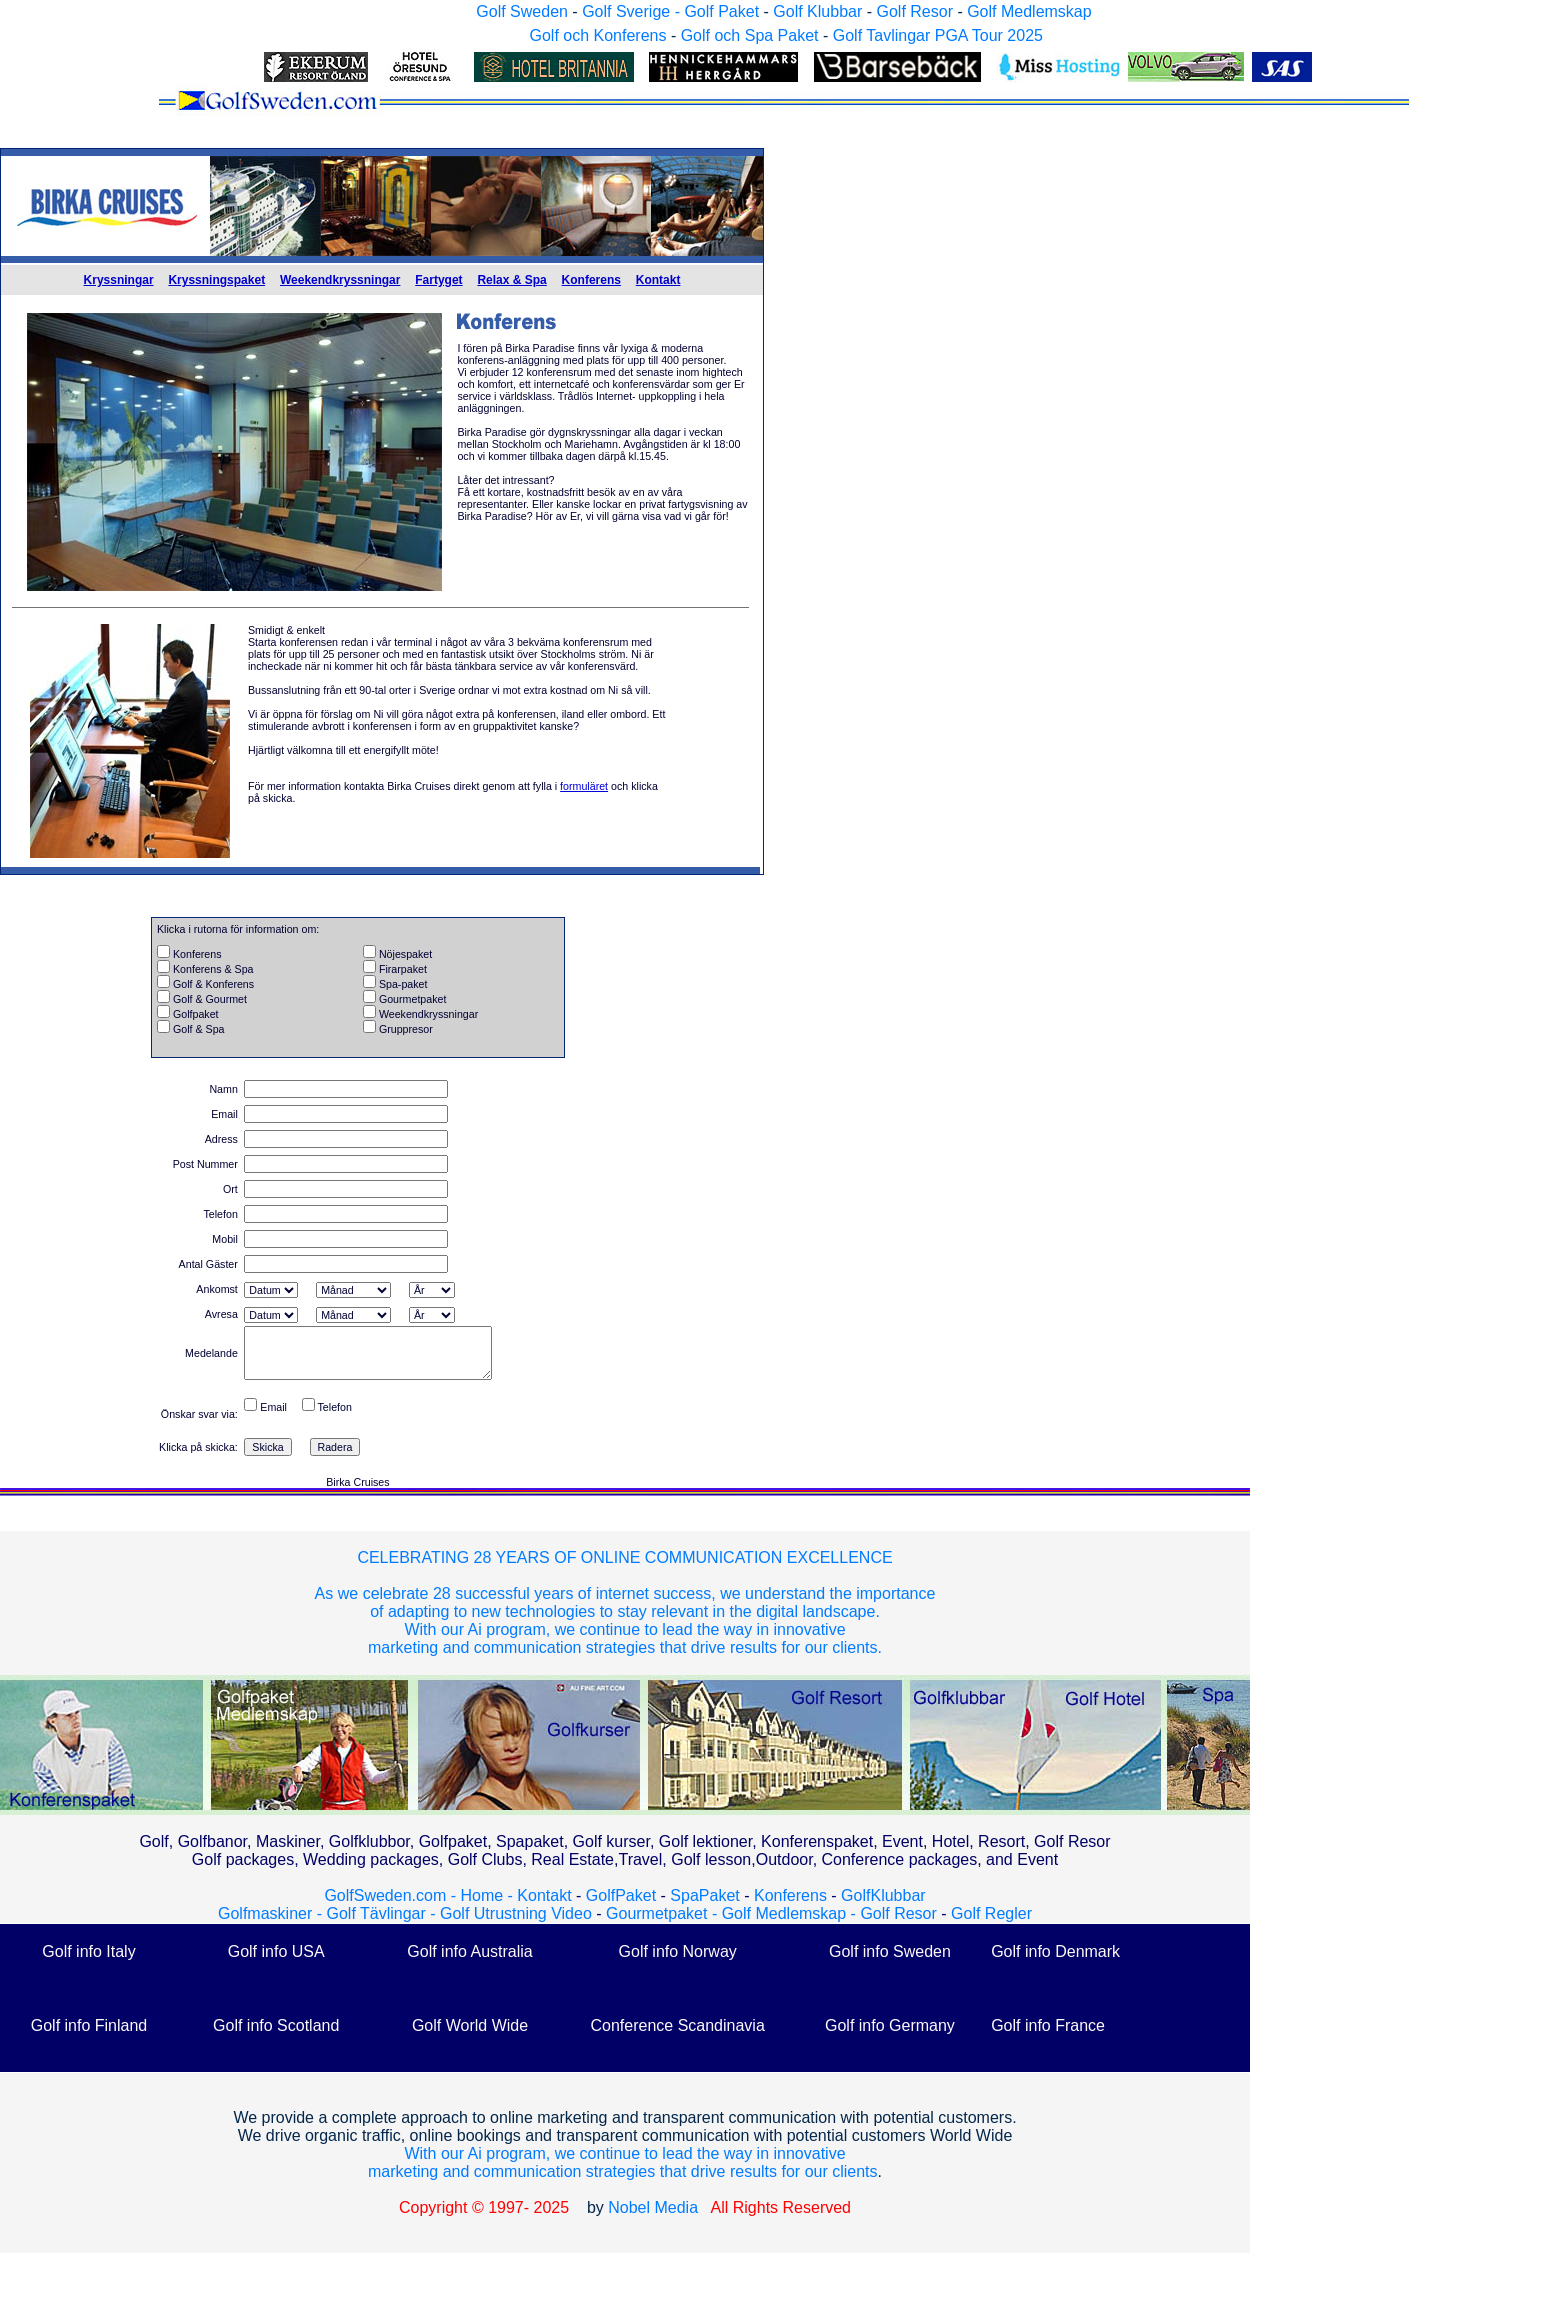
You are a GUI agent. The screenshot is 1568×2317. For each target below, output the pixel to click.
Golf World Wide (470, 2025)
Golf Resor (914, 11)
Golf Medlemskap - (791, 1913)
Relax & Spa (511, 280)
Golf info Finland (89, 2025)
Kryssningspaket (216, 280)
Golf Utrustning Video (516, 1913)
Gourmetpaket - (664, 1913)
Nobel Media (653, 2207)
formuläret (584, 786)
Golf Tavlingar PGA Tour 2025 (938, 35)
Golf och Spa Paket (750, 35)
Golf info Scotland (276, 2025)
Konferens (591, 280)
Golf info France (1048, 2025)
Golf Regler (991, 1913)
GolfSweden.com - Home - (418, 1895)
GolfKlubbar (883, 1895)
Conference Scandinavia (677, 2025)
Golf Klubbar (817, 11)
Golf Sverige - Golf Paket (672, 11)
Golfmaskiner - (272, 1913)
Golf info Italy (88, 1951)
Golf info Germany (890, 2025)
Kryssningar (119, 280)
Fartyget (438, 280)
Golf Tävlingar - (383, 1913)
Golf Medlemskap (1029, 11)
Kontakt (658, 280)
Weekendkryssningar (340, 280)
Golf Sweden (522, 11)
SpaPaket (709, 1895)
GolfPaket (621, 1895)
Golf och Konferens (597, 35)
